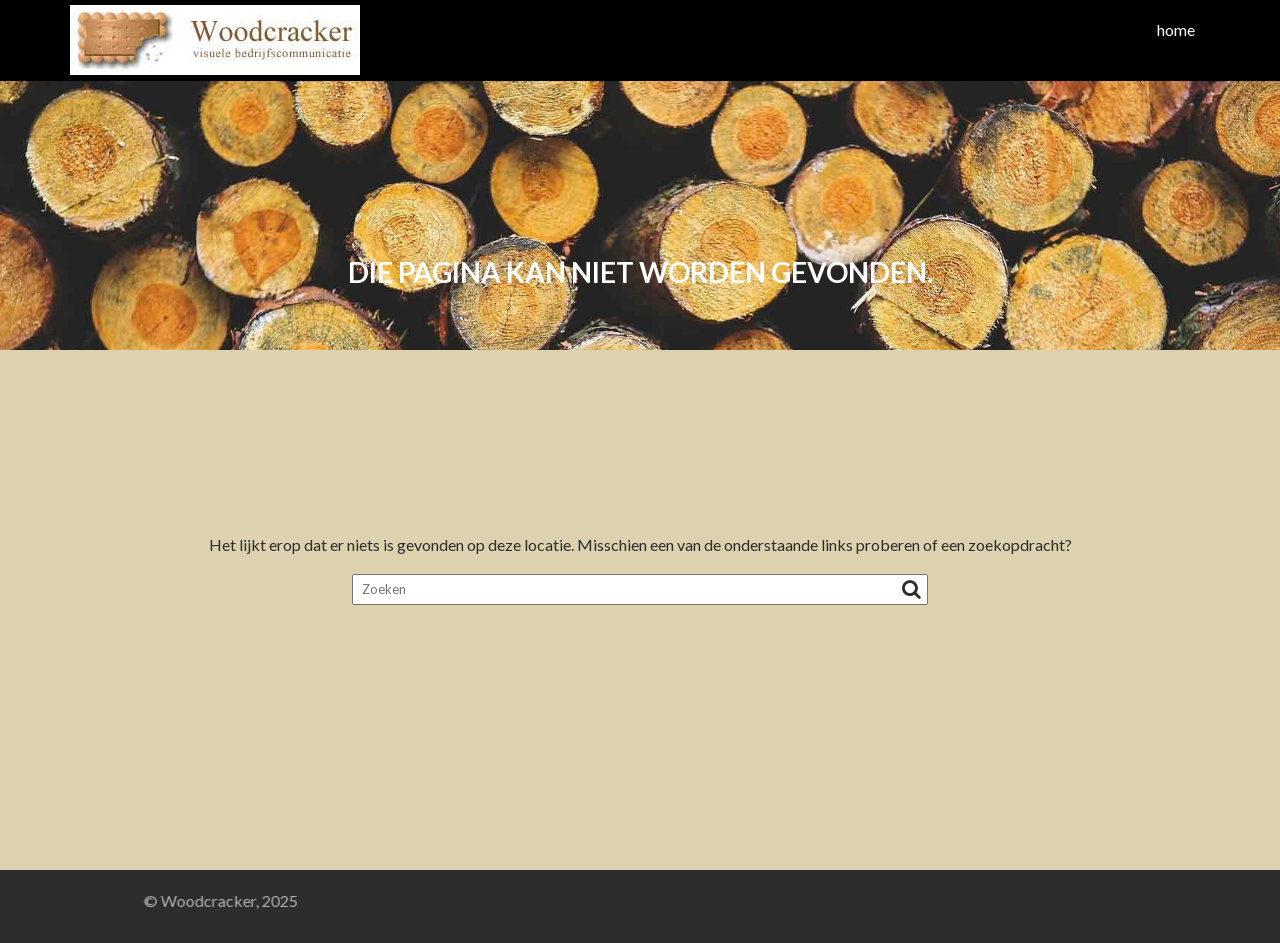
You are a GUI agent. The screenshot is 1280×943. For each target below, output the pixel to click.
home (1176, 29)
